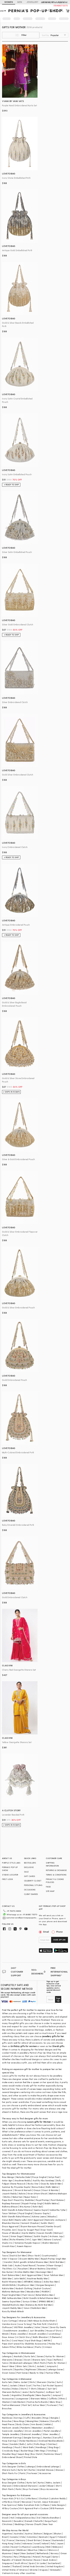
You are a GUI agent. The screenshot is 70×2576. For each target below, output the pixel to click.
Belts (22, 2444)
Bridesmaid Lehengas (21, 2363)
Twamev (41, 2265)
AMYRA (47, 2340)
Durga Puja (50, 2521)
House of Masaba (11, 2233)
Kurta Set (22, 2470)
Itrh (28, 2239)
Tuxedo (5, 2395)
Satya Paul (53, 2177)
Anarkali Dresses (45, 2470)
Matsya (58, 2233)
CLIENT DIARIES (31, 1894)
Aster (37, 2327)
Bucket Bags (27, 2450)
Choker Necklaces (28, 2441)
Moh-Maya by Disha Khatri (42, 2320)
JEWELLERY (32, 2)
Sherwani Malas (38, 2398)
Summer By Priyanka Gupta (16, 2187)
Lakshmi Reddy (58, 2498)
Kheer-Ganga (54, 2265)
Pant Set (26, 2405)
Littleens (45, 2505)
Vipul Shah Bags (33, 2340)
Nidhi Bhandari (40, 2337)
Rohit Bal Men (57, 2262)
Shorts (23, 2388)
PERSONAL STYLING (33, 1885)
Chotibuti (44, 2498)
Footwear (52, 2405)
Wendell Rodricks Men (13, 2305)
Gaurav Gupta (41, 2213)
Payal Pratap (42, 2200)
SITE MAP (50, 1891)
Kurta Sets (30, 2356)
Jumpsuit (57, 2395)
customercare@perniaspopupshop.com (22, 1918)
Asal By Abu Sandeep (43, 2180)
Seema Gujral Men (11, 2301)
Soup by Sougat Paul (28, 2230)
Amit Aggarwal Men (32, 2275)
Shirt (58, 2486)
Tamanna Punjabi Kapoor (27, 2243)
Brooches (7, 2408)
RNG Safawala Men (11, 2298)
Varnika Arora (9, 2324)
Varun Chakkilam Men (35, 2308)
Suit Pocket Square (52, 2385)
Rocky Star (33, 2183)
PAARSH (45, 2291)
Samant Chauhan (30, 2223)
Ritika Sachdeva (25, 2347)
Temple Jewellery (10, 2434)
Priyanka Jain (9, 2230)
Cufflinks (53, 2398)
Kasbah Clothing (24, 2288)
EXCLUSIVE (29, 1867)
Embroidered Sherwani (25, 2486)
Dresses (18, 2359)
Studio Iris (7, 2243)
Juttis (29, 2444)
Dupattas (19, 2369)
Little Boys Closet (11, 2502)
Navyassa (27, 2502)
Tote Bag (51, 2450)
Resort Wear (8, 2366)
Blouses (42, 2369)
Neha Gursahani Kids (28, 2505)
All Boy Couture (10, 2508)
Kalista (22, 2193)
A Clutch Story (23, 2337)
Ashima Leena (39, 2216)
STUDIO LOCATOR (10, 1875)
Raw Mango (8, 2177)
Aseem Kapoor (24, 2246)
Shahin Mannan (50, 2243)
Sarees (40, 2356)
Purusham (23, 2268)
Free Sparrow (9, 2505)
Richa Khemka (17, 2239)
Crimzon (47, 2347)
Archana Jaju (56, 2236)
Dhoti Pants (40, 2363)
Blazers (42, 2388)
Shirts (32, 2382)
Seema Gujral (41, 2210)
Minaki (5, 2334)
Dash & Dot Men (18, 2255)
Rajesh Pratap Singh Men (53, 2258)
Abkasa (37, 2281)
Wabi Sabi (7, 2265)
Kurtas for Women (55, 2356)
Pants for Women (56, 2363)
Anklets (48, 2424)
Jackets (40, 2366)
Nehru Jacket (20, 2382)
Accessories (8, 2398)
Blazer (51, 2486)
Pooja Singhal (39, 2177)
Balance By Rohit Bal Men (39, 2305)
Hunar (45, 2327)
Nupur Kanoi (30, 2197)
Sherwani (41, 2382)
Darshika (51, 2268)
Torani (5, 2236)
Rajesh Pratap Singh (32, 2203)
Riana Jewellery (19, 2334)
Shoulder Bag (9, 2454)
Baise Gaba (38, 2187)
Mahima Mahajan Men (13, 2291)
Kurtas (51, 2382)
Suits (59, 2382)
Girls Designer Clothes (13, 2466)
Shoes (5, 2444)
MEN (19, 2)
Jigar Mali (37, 2239)
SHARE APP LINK (59, 1940)
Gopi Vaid (46, 2230)
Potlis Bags (39, 2444)
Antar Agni (7, 2180)
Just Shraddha (37, 2330)
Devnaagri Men (44, 2272)
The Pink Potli (39, 2324)
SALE (26, 1872)
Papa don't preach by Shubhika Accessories (24, 2343)
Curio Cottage (9, 2320)
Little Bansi (31, 2498)
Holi (12, 2517)
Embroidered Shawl (12, 2457)
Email (44, 1931)
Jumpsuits (51, 2366)
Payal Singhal (25, 2213)
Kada (60, 2441)
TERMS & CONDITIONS (56, 1875)
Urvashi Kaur (8, 2246)
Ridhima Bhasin (10, 2206)
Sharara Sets (38, 2359)
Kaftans (58, 2359)
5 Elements (55, 2337)
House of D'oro (53, 2330)
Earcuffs (55, 2421)
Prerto (38, 2347)
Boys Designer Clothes (13, 2482)
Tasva (5, 2255)
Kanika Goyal (53, 2226)
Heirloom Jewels (10, 2427)
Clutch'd (52, 2324)
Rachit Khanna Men (12, 2281)
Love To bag (24, 2324)
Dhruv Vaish (34, 2255)
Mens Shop (55, 2402)
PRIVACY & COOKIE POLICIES (55, 1880)
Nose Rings (19, 2421)
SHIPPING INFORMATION (52, 1864)
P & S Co (19, 2498)
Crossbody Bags (10, 2450)
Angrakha (16, 2395)
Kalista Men (8, 2288)
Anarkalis (18, 2356)
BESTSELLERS (30, 1863)
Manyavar (7, 2190)
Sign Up (58, 1999)
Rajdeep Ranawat (11, 2203)
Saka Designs (58, 2505)
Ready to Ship (37, 2373)
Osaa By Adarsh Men (51, 2183)
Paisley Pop (54, 2343)
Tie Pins (37, 2385)
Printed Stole (30, 2457)
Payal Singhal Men (11, 2295)
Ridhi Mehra (52, 2187)
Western (6, 2402)
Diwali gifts (58, 2046)
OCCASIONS (30, 1889)
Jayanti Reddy (9, 2193)
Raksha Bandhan (51, 2517)
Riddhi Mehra (51, 2203)
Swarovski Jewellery (12, 2431)
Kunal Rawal (29, 2265)
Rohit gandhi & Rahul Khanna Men (31, 2262)
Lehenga (30, 2466)
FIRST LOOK (7, 1879)
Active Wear (39, 2405)
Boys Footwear (31, 2489)
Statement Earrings (12, 2437)
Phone (59, 1931)
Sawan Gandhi (44, 2233)
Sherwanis (7, 2359)
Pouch (18, 2447)
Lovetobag (54, 2334)
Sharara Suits (9, 2470)
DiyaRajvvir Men (26, 2285)
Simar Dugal (16, 2236)
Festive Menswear (11, 2405)
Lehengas (7, 2356)
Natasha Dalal (23, 2177)
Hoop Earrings (9, 2441)
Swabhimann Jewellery (16, 2330)
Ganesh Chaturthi (34, 2521)
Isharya (23, 2320)
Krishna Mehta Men (24, 2272)
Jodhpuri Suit (52, 2392)
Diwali (5, 2517)
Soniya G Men (30, 2301)
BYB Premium (57, 2508)
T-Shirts (33, 2388)
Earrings (18, 2418)
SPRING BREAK (46, 2301)
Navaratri (7, 2521)
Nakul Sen (17, 2197)
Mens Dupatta (43, 2395)
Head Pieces (8, 2424)
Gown (27, 2359)
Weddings (19, 2524)
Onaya (36, 2190)
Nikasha (52, 2216)
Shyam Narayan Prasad (32, 2226)
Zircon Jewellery (33, 2431)
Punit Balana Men (11, 2275)
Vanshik (8, 2262)
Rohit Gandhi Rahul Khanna (16, 2216)
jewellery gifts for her (53, 2036)
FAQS (48, 1887)
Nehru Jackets (53, 2482)
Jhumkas (46, 2437)
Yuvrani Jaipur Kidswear (46, 2502)
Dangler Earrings (32, 2437)
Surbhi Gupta (41, 2236)
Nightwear (31, 2369)
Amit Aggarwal (35, 2220)
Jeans (25, 2392)
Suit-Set (52, 2388)
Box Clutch (36, 2454)
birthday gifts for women (24, 2046)
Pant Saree (22, 2373)
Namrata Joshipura (55, 2220)
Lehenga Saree (55, 2369)
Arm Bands (36, 2424)
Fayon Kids (7, 2498)
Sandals (14, 2444)
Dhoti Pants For (10, 2473)
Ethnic (62, 2398)
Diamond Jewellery (31, 2434)
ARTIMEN (28, 2281)
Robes (15, 2388)
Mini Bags (40, 2450)
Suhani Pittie (8, 2347)
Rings (46, 2418)
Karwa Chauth (34, 2524)
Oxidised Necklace (47, 2441)
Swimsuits (7, 2369)
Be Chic (6, 2340)
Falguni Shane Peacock (14, 2183)
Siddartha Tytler (57, 2210)
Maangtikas (32, 2421)
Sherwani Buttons (11, 2392)
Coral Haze (17, 2340)
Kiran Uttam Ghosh (37, 2193)
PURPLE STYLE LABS (11, 1863)
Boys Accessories (49, 2489)
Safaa (5, 2239)
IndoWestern (18, 2402)
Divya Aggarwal (10, 2226)
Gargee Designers (45, 2285)
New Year (48, 2524)
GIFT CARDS (29, 1876)
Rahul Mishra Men (44, 2295)
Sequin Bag (23, 2454)
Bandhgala (28, 2395)
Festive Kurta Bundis (37, 2402)
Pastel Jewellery (52, 2431)
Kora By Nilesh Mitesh (13, 2311)
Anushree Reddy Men (37, 2278)
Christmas (7, 2524)
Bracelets (36, 2418)
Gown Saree (8, 2373)
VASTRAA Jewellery (23, 2327)
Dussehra (18, 2521)
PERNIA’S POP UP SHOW (10, 1868)
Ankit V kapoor (10, 2258)
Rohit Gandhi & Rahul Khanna (17, 2210)
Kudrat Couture (42, 2288)
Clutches (51, 2444)
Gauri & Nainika (50, 2190)
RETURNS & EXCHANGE (56, 1870)
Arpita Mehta (28, 2233)
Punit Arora (28, 2295)
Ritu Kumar (25, 2206)
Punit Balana (57, 2200)
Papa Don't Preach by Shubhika (18, 2200)
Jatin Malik (19, 2278)
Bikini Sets (22, 2366)
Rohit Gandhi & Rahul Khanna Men (41, 2298)
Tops (49, 2359)
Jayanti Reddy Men (12, 2308)
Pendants (25, 2427)
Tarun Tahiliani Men (53, 2275)
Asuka (18, 2265)
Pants (5, 2385)
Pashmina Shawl (52, 2454)
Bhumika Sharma (10, 2223)
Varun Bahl (7, 2220)
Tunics (5, 2363)
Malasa (28, 2236)
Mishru (7, 2197)
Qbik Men (7, 2278)
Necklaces (7, 2418)
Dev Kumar (7, 2272)
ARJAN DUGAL (9, 2285)
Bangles (55, 2418)
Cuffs (27, 2418)
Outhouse (7, 2327)
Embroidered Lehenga (48, 2466)
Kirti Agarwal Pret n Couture (34, 2508)
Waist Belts (28, 2447)
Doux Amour (8, 2337)
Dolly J (59, 2180)
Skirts (32, 2366)
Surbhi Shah (47, 2223)
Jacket (42, 2486)
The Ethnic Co (9, 2268)
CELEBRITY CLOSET (32, 1881)
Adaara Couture (52, 2239)
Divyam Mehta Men (29, 2258)
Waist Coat (25, 2385)
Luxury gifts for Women (39, 2122)
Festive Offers (53, 2373)
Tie (60, 2405)
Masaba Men (33, 2291)
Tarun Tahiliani (9, 2213)
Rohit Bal (37, 2206)
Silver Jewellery (51, 2434)
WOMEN (8, 2)
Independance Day (25, 2517)
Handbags (7, 2447)
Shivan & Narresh (23, 2190)
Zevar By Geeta (58, 2327)
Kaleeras (44, 2421)
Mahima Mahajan (58, 2193)
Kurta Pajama (37, 2392)
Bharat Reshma (37, 2268)
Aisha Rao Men (50, 2281)
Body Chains (22, 2424)
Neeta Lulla (20, 2220)
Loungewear (22, 2398)
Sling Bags (53, 2447)
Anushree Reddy (23, 2180)
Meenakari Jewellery (42, 2427)
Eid (38, 2517)
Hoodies (6, 2388)
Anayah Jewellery (38, 2334)
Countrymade (49, 2255)
